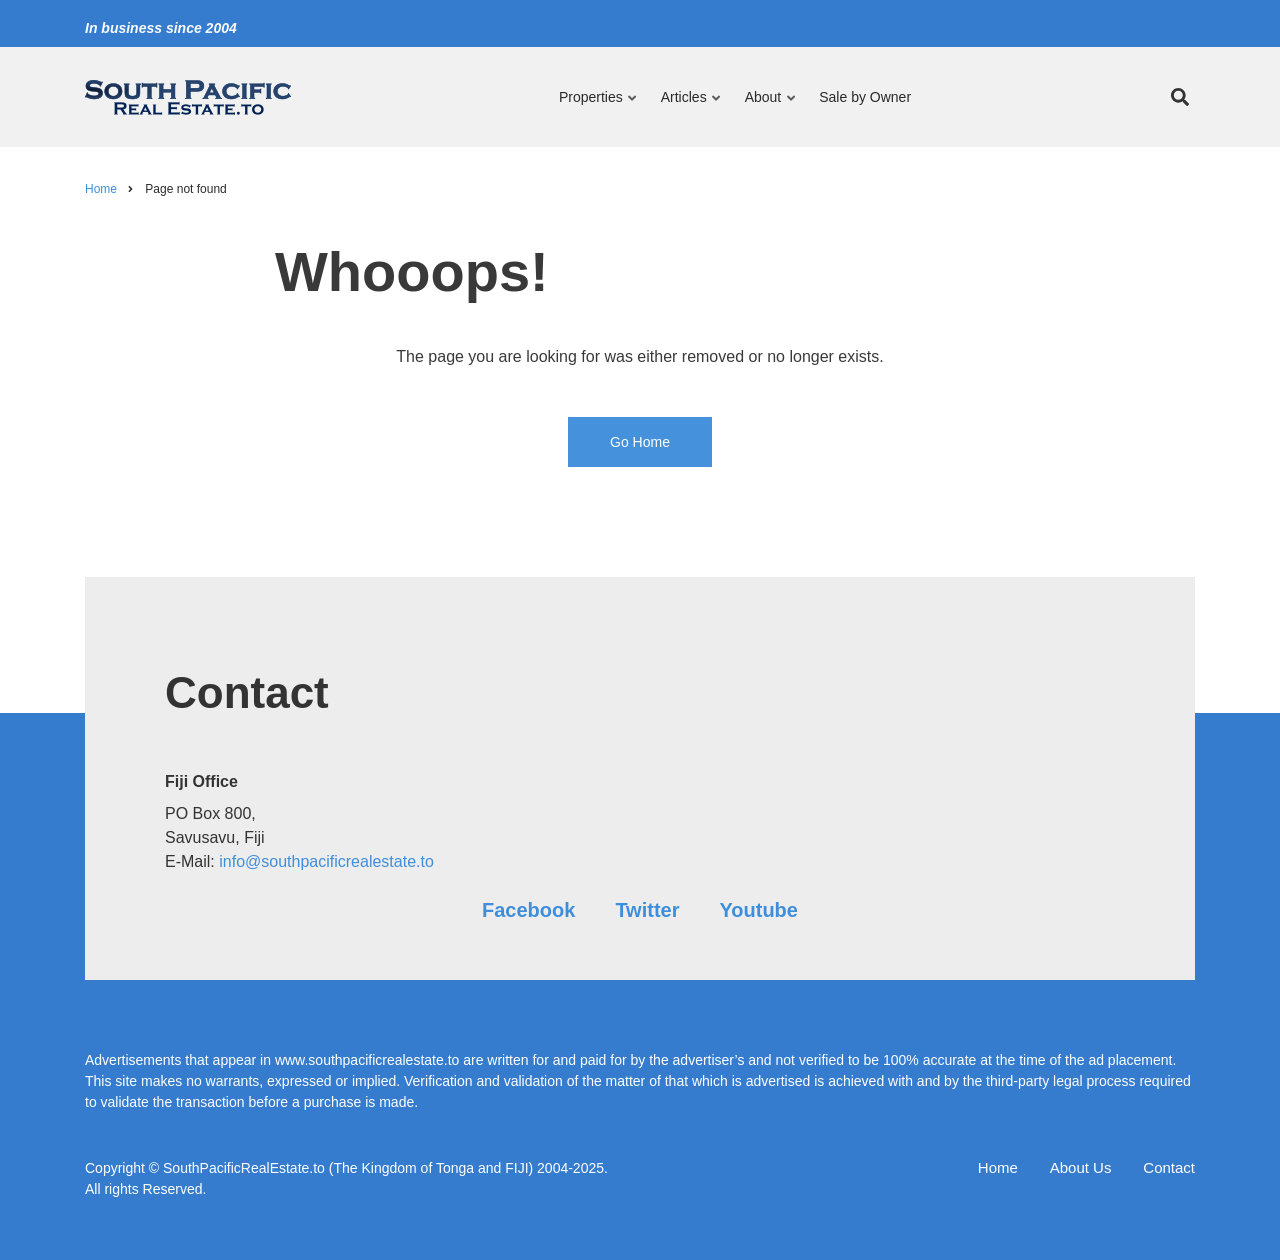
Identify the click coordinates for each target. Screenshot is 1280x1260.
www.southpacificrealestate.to (367, 1060)
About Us (1081, 1167)
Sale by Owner (865, 97)
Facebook (528, 910)
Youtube (758, 910)
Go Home (640, 442)
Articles (687, 106)
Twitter (647, 910)
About (767, 106)
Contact (1169, 1167)
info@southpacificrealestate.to (326, 861)
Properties (599, 106)
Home (998, 1167)
